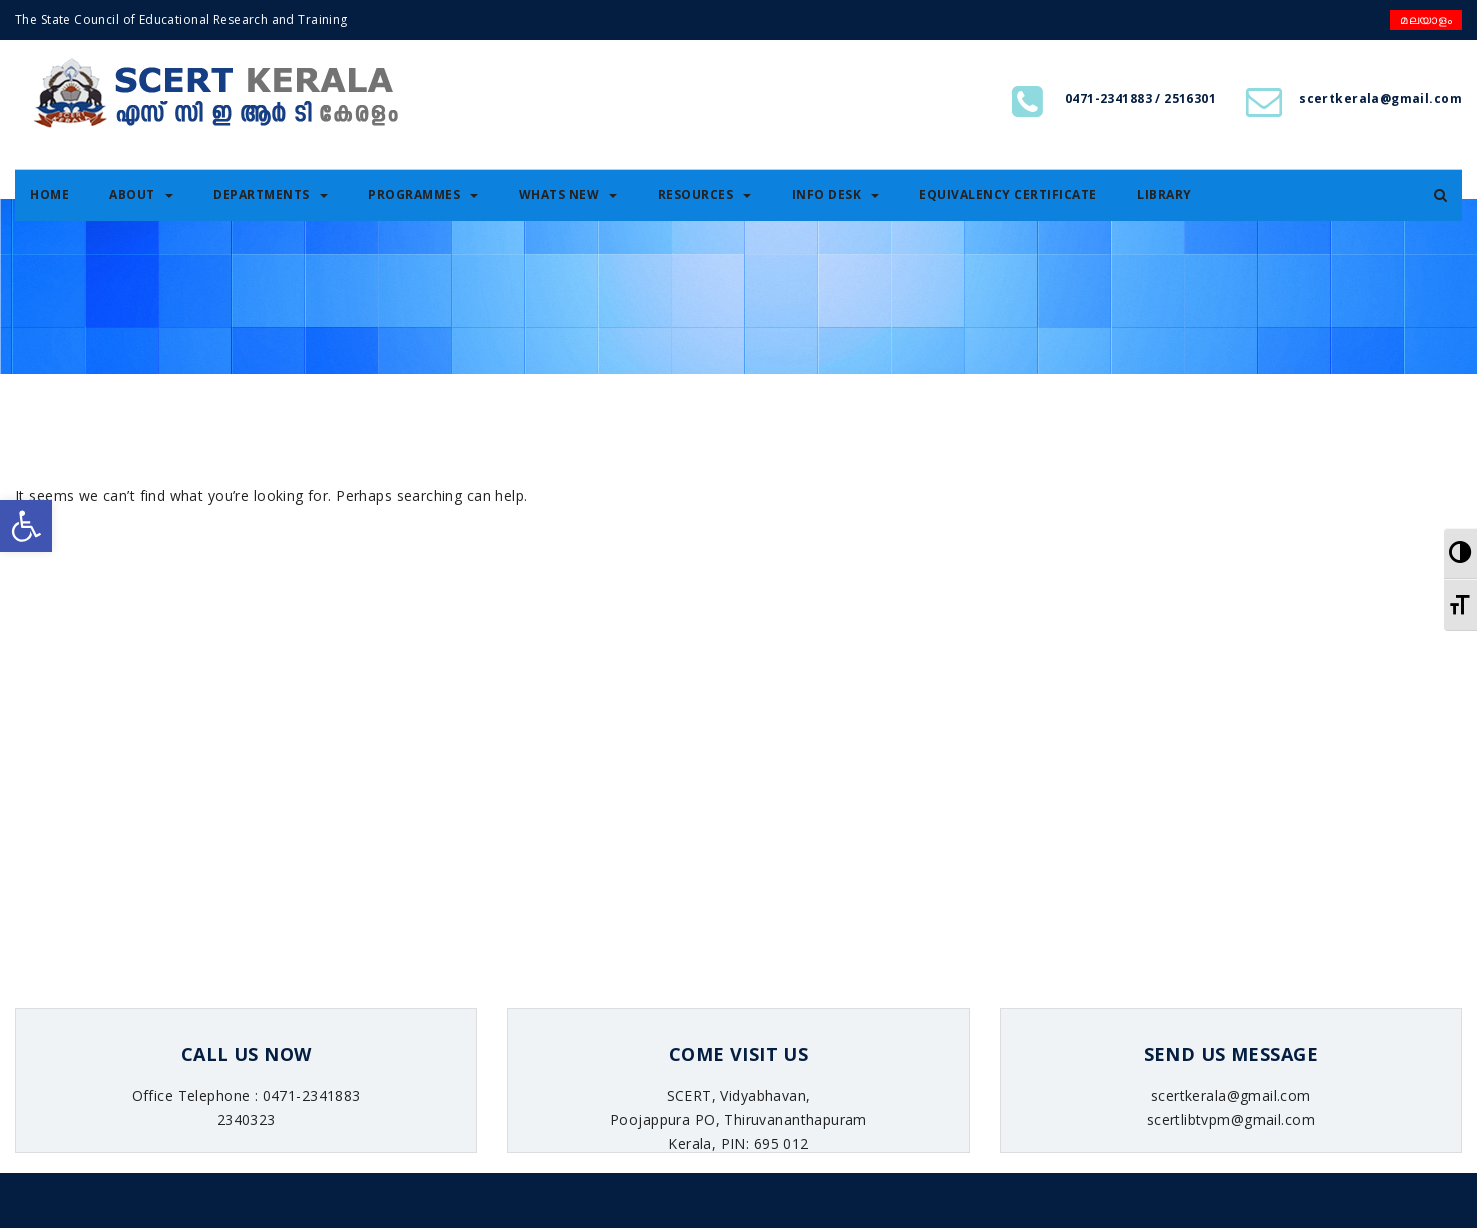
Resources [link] (705, 194)
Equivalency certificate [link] (1008, 194)
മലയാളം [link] (1426, 19)
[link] (26, 526)
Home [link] (49, 194)
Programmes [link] (423, 194)
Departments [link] (270, 194)
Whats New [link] (568, 194)
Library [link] (1164, 194)
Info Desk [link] (836, 194)
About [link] (141, 194)
